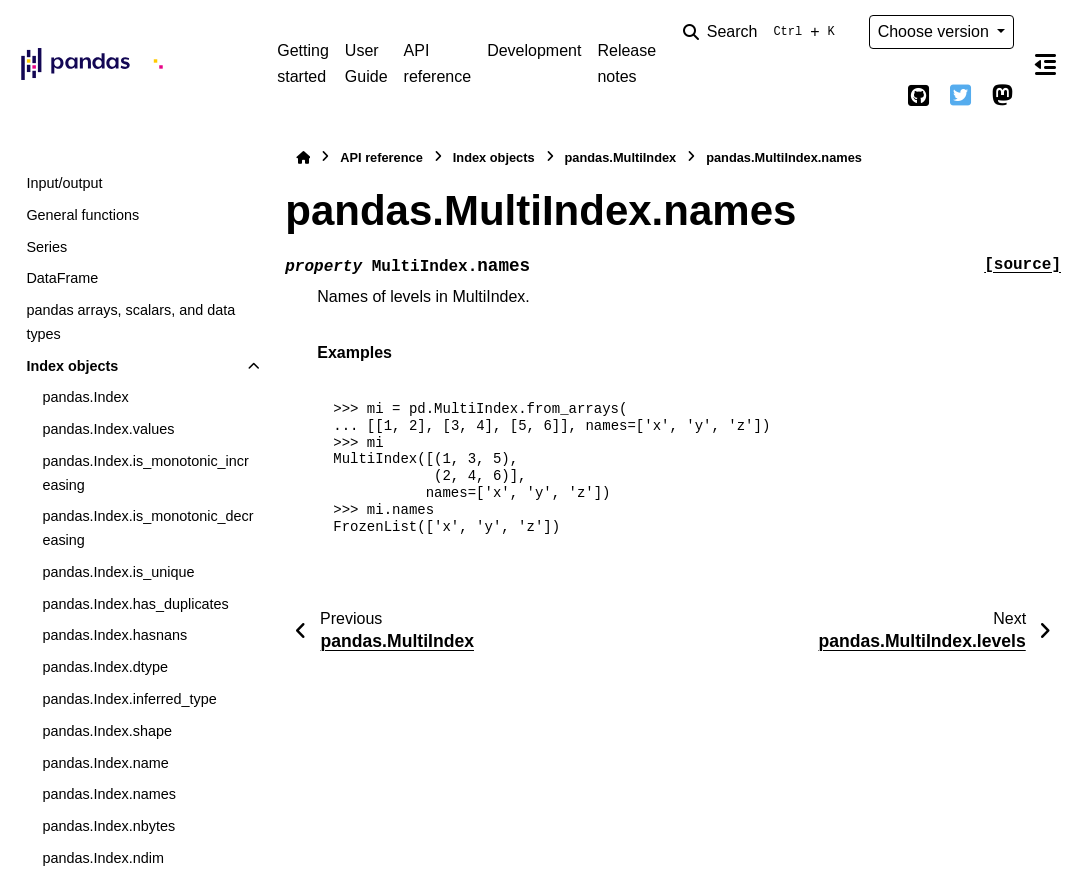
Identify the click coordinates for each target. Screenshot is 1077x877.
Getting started (303, 63)
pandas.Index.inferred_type (129, 699)
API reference (438, 63)
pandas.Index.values (108, 429)
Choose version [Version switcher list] (936, 31)
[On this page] (1045, 64)
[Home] (303, 157)
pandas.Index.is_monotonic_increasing (145, 473)
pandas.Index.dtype (105, 667)
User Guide (366, 63)
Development (534, 50)
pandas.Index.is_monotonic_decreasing (147, 528)
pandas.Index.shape (107, 731)
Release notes (626, 63)
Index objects (72, 366)
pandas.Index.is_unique (118, 572)
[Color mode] (877, 96)
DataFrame (62, 278)
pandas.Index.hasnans (114, 635)
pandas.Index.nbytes (108, 826)
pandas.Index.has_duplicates (135, 604)
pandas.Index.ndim (103, 858)
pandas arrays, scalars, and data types (130, 322)
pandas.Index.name (105, 763)
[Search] (763, 32)
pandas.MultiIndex (621, 157)
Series (46, 247)
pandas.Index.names (109, 794)
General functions (82, 215)
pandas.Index (85, 397)
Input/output (64, 183)
